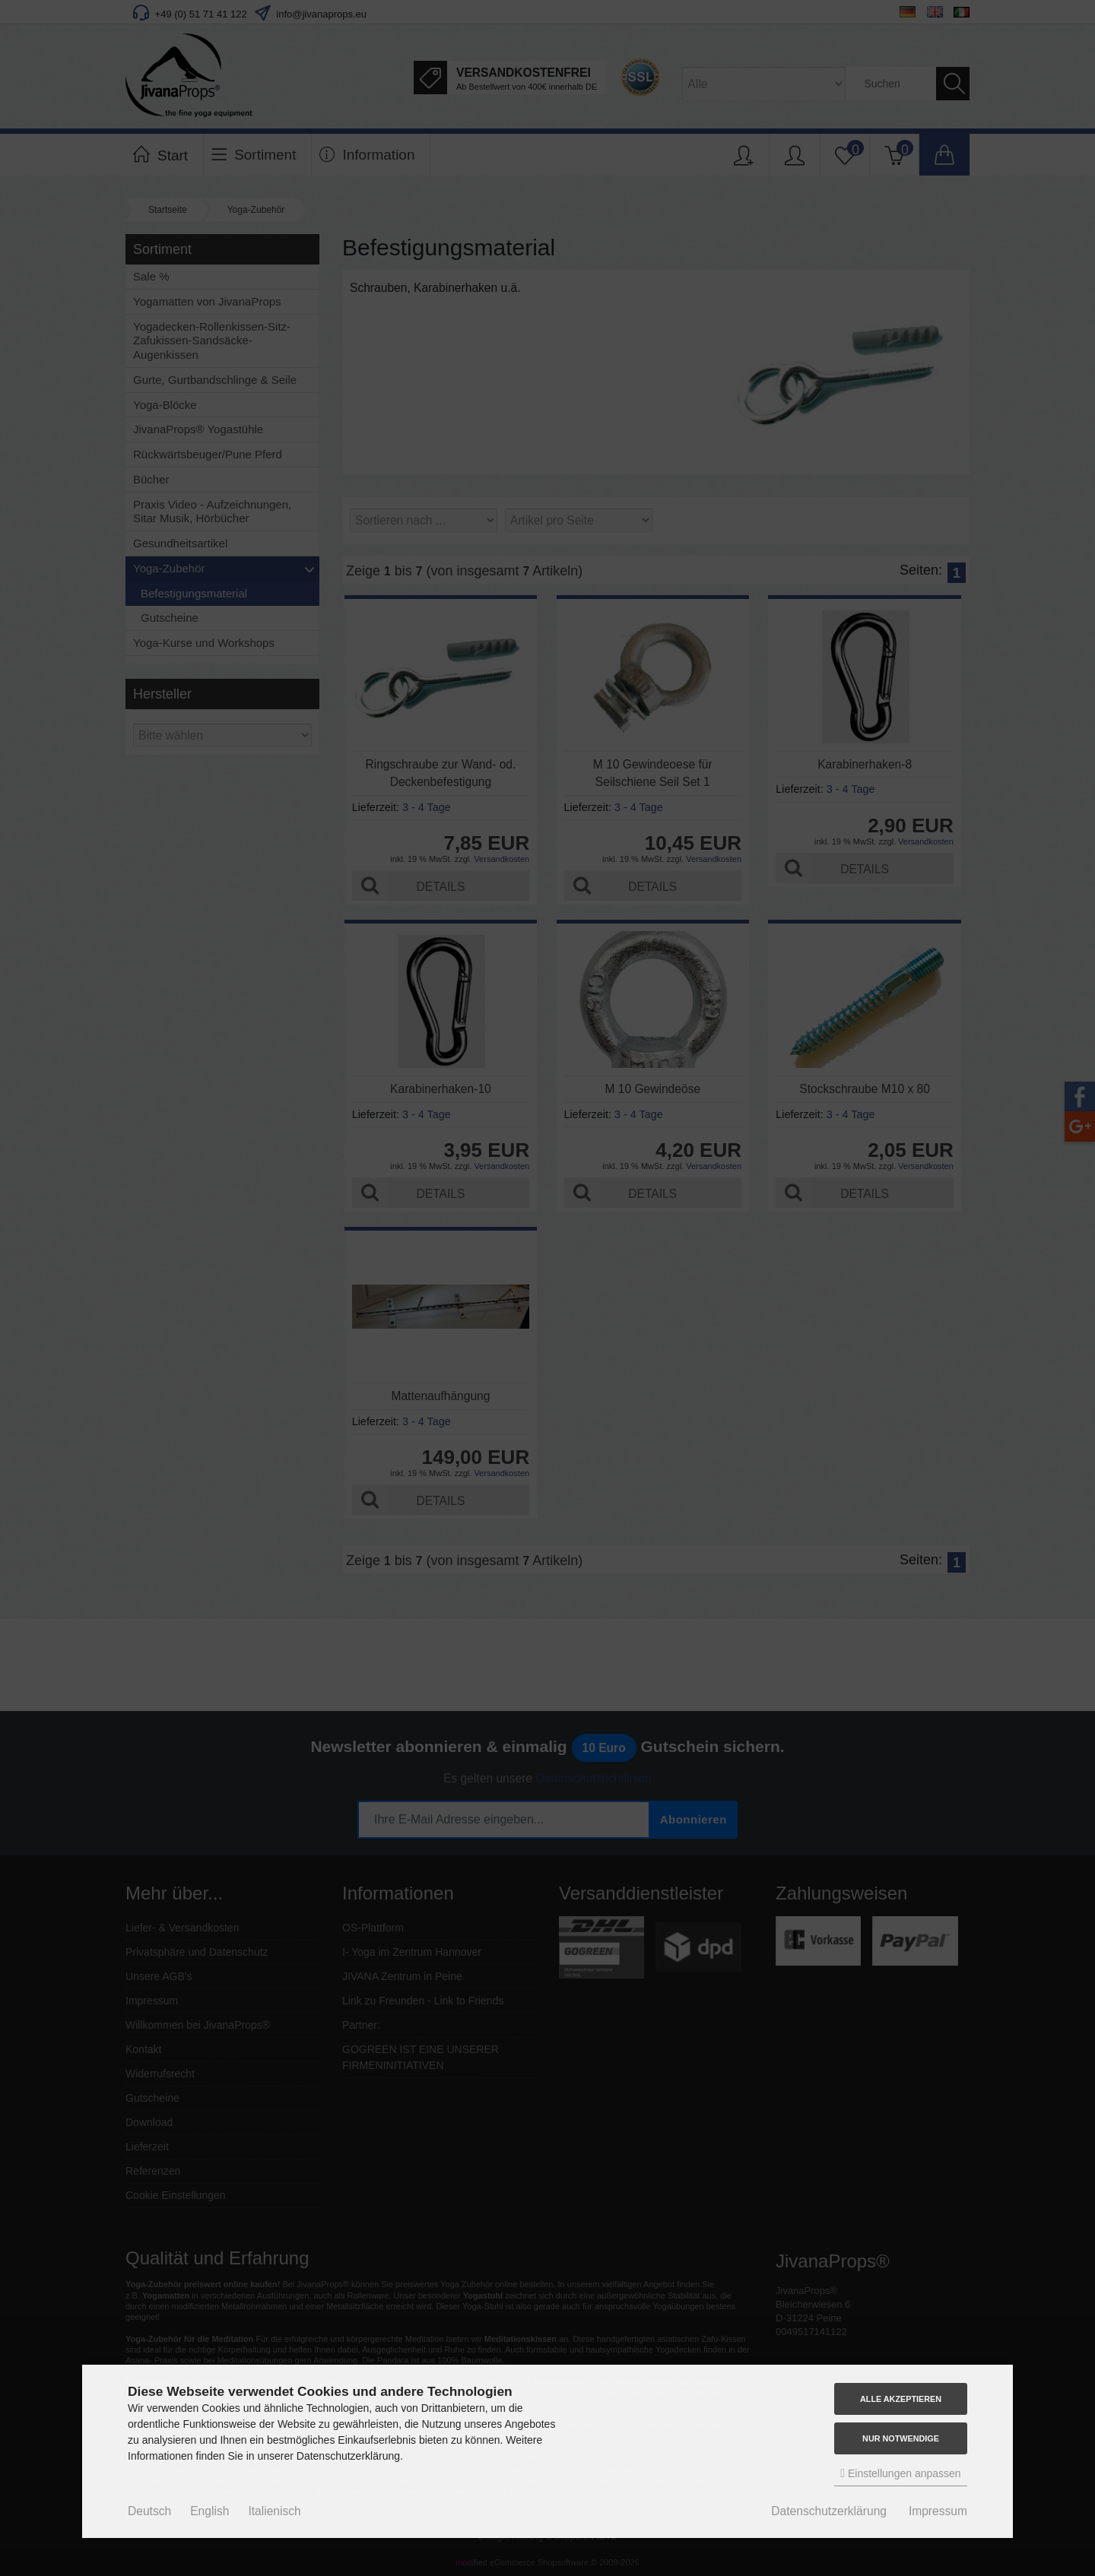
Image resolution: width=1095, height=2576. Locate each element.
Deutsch (149, 2511)
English (209, 2511)
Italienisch (274, 2511)
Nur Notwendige (900, 2438)
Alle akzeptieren (900, 2398)
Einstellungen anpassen (900, 2473)
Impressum (938, 2511)
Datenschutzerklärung (829, 2511)
